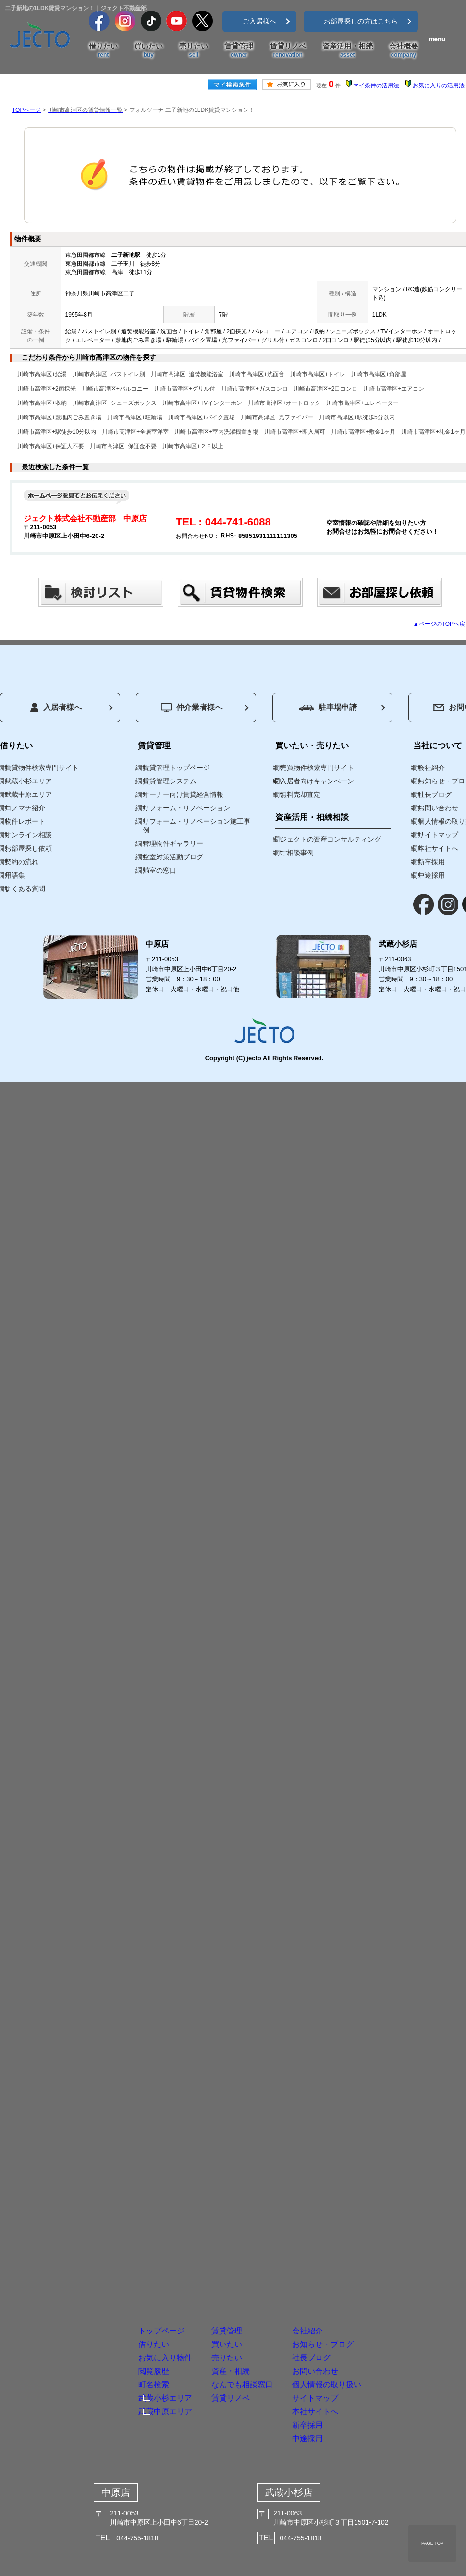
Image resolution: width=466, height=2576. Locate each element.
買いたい (148, 50)
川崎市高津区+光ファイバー (277, 417)
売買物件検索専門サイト (317, 767)
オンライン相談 (28, 835)
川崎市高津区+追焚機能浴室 (187, 374)
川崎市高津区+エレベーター (362, 403)
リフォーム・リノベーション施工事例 (196, 826)
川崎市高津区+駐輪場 (134, 417)
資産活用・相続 (347, 50)
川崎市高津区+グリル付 (184, 388)
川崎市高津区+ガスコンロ (254, 388)
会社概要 (403, 50)
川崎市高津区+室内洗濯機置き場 (216, 431)
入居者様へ (56, 707)
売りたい (193, 50)
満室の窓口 (159, 870)
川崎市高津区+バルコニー (115, 388)
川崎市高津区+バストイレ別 (109, 374)
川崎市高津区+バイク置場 (201, 417)
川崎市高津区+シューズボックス (115, 403)
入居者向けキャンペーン (317, 781)
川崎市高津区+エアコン (393, 388)
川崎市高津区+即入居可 (294, 431)
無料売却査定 (300, 794)
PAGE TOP (432, 2543)
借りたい (103, 50)
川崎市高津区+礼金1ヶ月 (433, 431)
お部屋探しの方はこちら (361, 21)
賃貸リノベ (288, 50)
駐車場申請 (328, 707)
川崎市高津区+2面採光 (46, 388)
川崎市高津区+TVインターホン (202, 403)
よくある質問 (25, 888)
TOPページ (26, 110)
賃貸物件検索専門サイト (42, 767)
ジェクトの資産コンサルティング (330, 839)
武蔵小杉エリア (28, 781)
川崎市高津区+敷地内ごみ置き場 (59, 417)
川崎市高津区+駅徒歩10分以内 (56, 431)
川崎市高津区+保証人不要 (50, 446)
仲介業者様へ (191, 707)
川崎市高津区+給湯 (42, 374)
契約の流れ (21, 862)
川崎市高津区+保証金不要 (123, 446)
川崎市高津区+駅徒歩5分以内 (357, 417)
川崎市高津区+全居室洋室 (135, 431)
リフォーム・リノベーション (186, 808)
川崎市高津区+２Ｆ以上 (192, 446)
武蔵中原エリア (28, 794)
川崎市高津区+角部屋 (378, 374)
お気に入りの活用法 (439, 85)
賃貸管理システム (169, 781)
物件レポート (25, 821)
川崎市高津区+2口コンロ (326, 388)
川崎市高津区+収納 (42, 403)
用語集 (15, 875)
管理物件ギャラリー (173, 843)
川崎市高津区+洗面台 (256, 374)
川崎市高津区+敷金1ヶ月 (363, 431)
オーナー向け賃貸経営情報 (183, 794)
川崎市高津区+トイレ (317, 374)
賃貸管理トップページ (176, 767)
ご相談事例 (297, 852)
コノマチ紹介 (25, 808)
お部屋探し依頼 (28, 848)
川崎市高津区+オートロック (284, 403)
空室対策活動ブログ (173, 857)
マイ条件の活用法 (376, 85)
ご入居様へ (259, 21)
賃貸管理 (238, 50)
